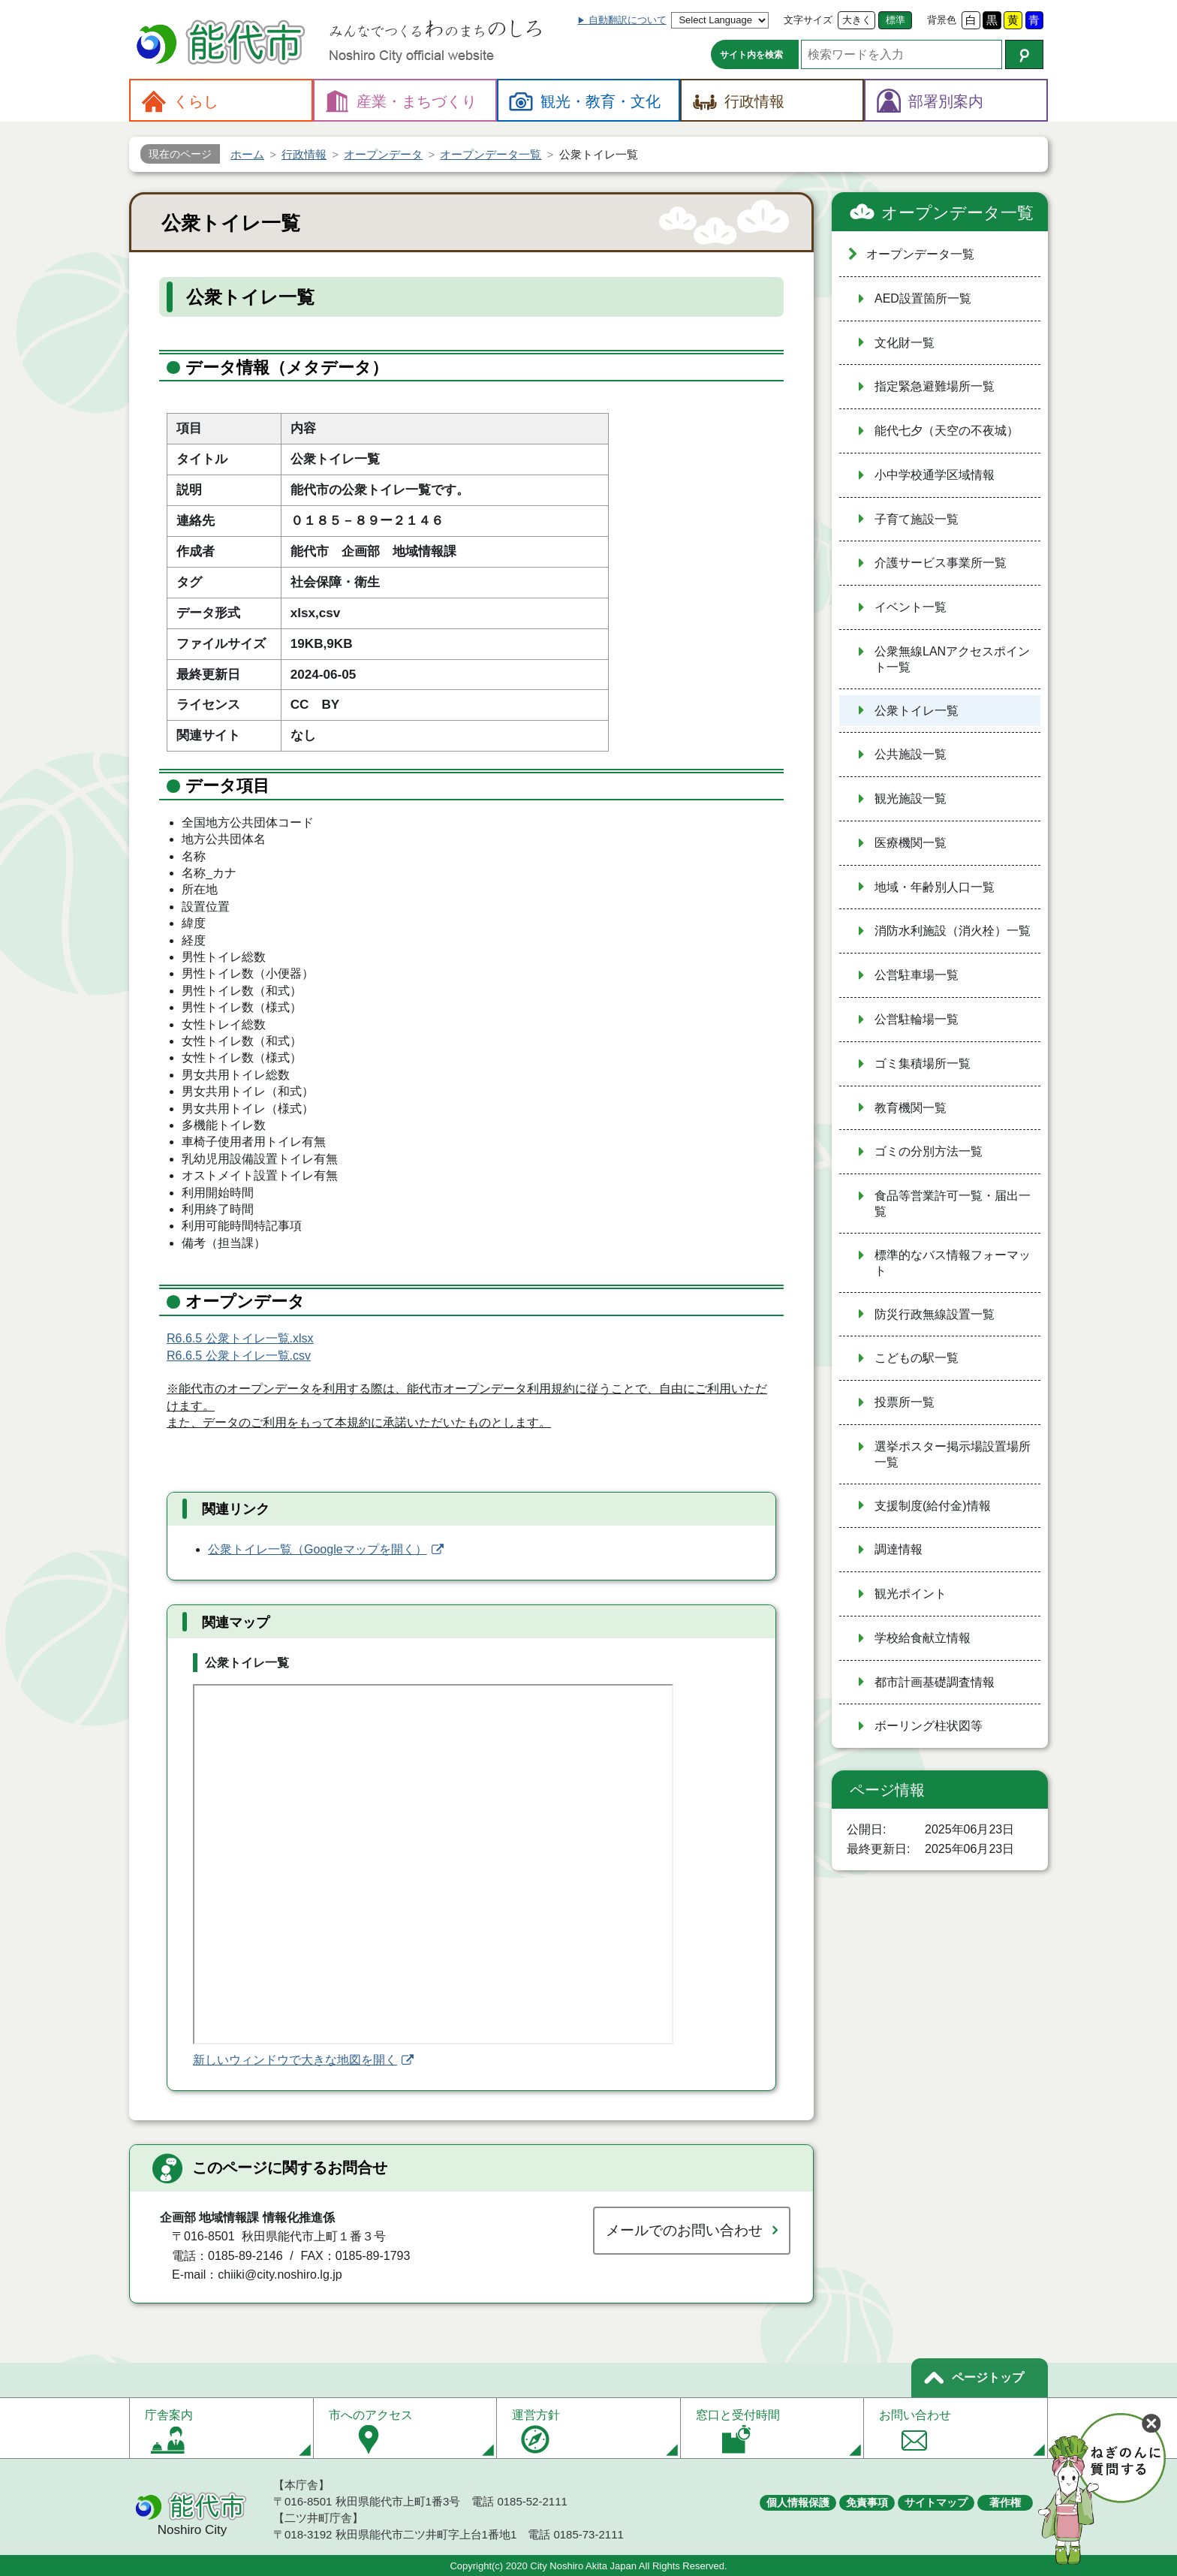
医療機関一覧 (910, 842)
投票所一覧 (904, 1402)
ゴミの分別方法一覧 (928, 1151)
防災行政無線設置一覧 (934, 1314)
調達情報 (898, 1549)
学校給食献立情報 (922, 1637)
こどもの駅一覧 (916, 1357)
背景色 (941, 20)
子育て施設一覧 (916, 519)
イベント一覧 (910, 607)
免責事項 (867, 2502)
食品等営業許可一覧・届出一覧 (952, 1203)
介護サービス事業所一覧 (940, 562)
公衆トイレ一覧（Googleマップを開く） (317, 1549)
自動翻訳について (627, 20)
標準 (895, 20)
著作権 (1005, 2502)
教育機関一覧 (910, 1107)
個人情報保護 (797, 2502)
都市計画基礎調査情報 (934, 1682)
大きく (856, 20)
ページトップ (988, 2377)
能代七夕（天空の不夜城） (946, 430)
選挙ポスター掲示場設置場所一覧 (952, 1454)
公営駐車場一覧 (916, 975)
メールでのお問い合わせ (684, 2230)
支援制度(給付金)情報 (932, 1505)
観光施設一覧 (910, 798)
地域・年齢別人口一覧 (934, 887)
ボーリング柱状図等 (928, 1725)
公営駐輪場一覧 (916, 1019)
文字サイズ (808, 20)
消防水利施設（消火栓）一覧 (952, 930)
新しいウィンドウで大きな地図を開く (295, 2059)
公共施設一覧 (910, 754)
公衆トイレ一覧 (916, 710)
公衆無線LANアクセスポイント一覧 (952, 659)
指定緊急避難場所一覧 (934, 386)
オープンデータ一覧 (957, 212)
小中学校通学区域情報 (934, 475)
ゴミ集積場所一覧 (922, 1063)
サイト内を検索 (751, 55)
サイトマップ (936, 2502)
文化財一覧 (904, 342)
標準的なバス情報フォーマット (952, 1263)
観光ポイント (910, 1593)
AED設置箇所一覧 (922, 298)
